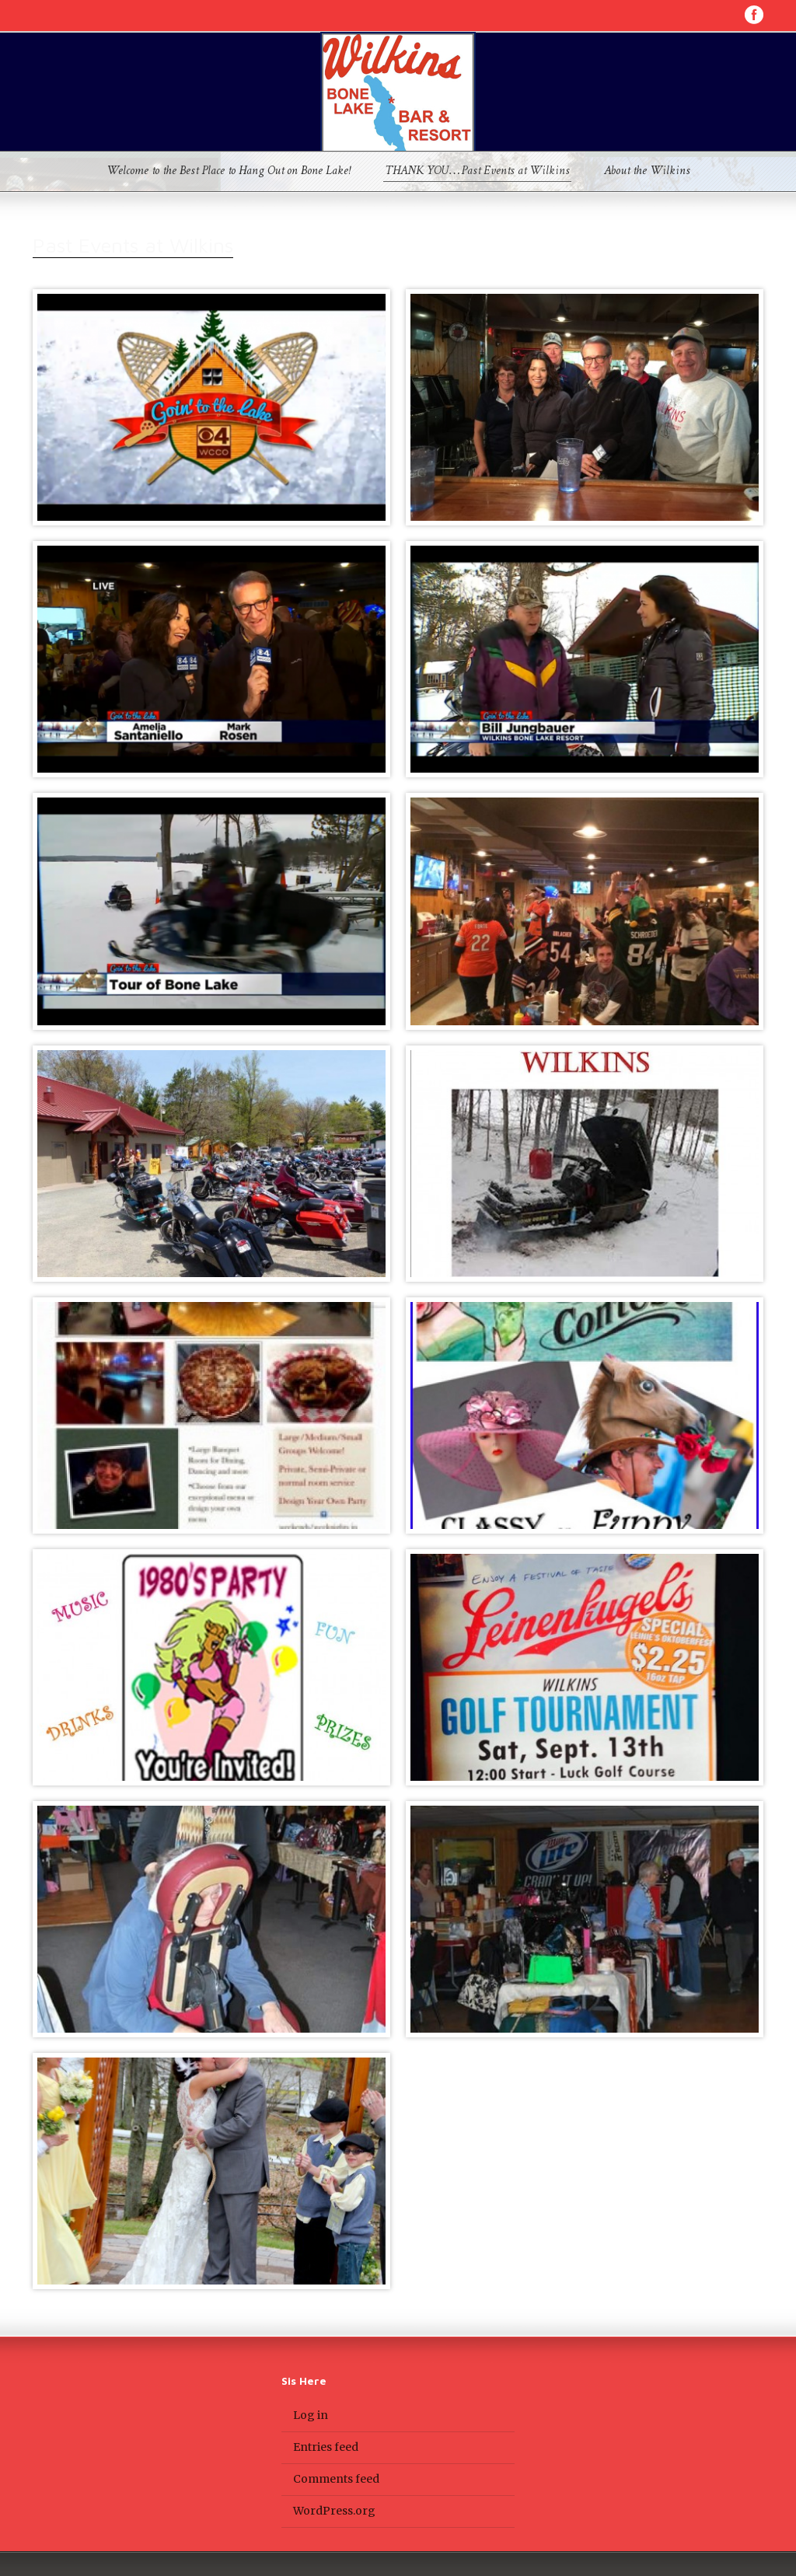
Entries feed (325, 2447)
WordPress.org (334, 2511)
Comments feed (336, 2479)
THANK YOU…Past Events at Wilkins (477, 172)
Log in (310, 2415)
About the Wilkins (647, 171)
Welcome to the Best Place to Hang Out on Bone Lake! (228, 171)
